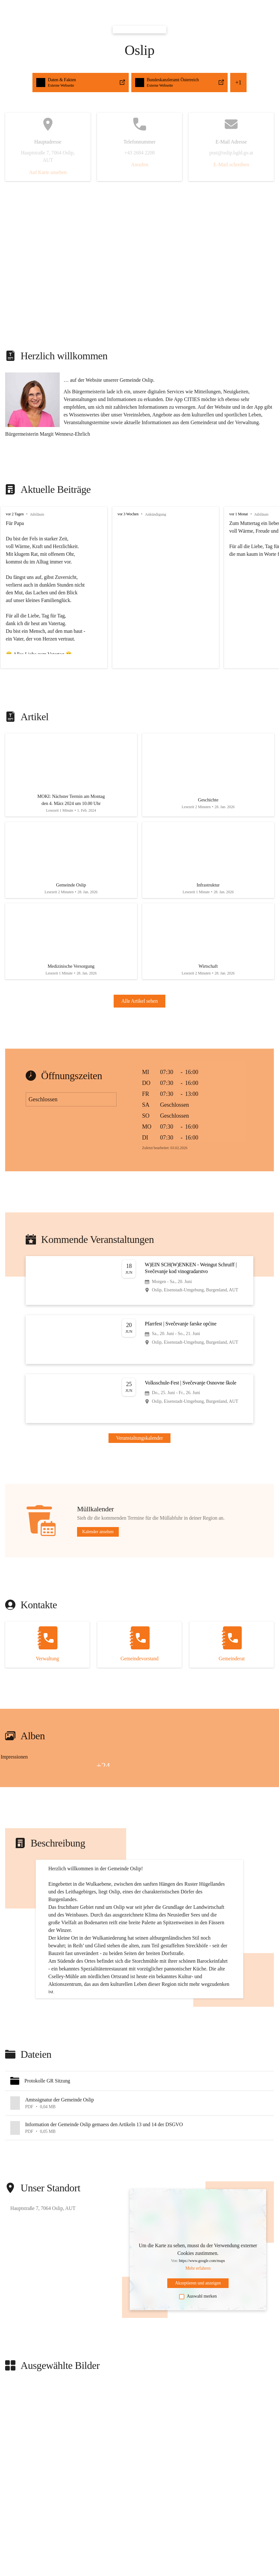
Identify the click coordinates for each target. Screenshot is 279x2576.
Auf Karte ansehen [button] (47, 172)
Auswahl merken (198, 2346)
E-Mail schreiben (231, 164)
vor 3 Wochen (128, 514)
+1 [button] (238, 82)
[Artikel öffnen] (71, 774)
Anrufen (139, 164)
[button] (139, 2131)
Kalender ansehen (98, 1526)
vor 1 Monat (238, 514)
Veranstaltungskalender (139, 1433)
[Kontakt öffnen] (47, 1640)
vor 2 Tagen (15, 514)
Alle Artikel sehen (139, 996)
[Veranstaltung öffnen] (139, 1276)
